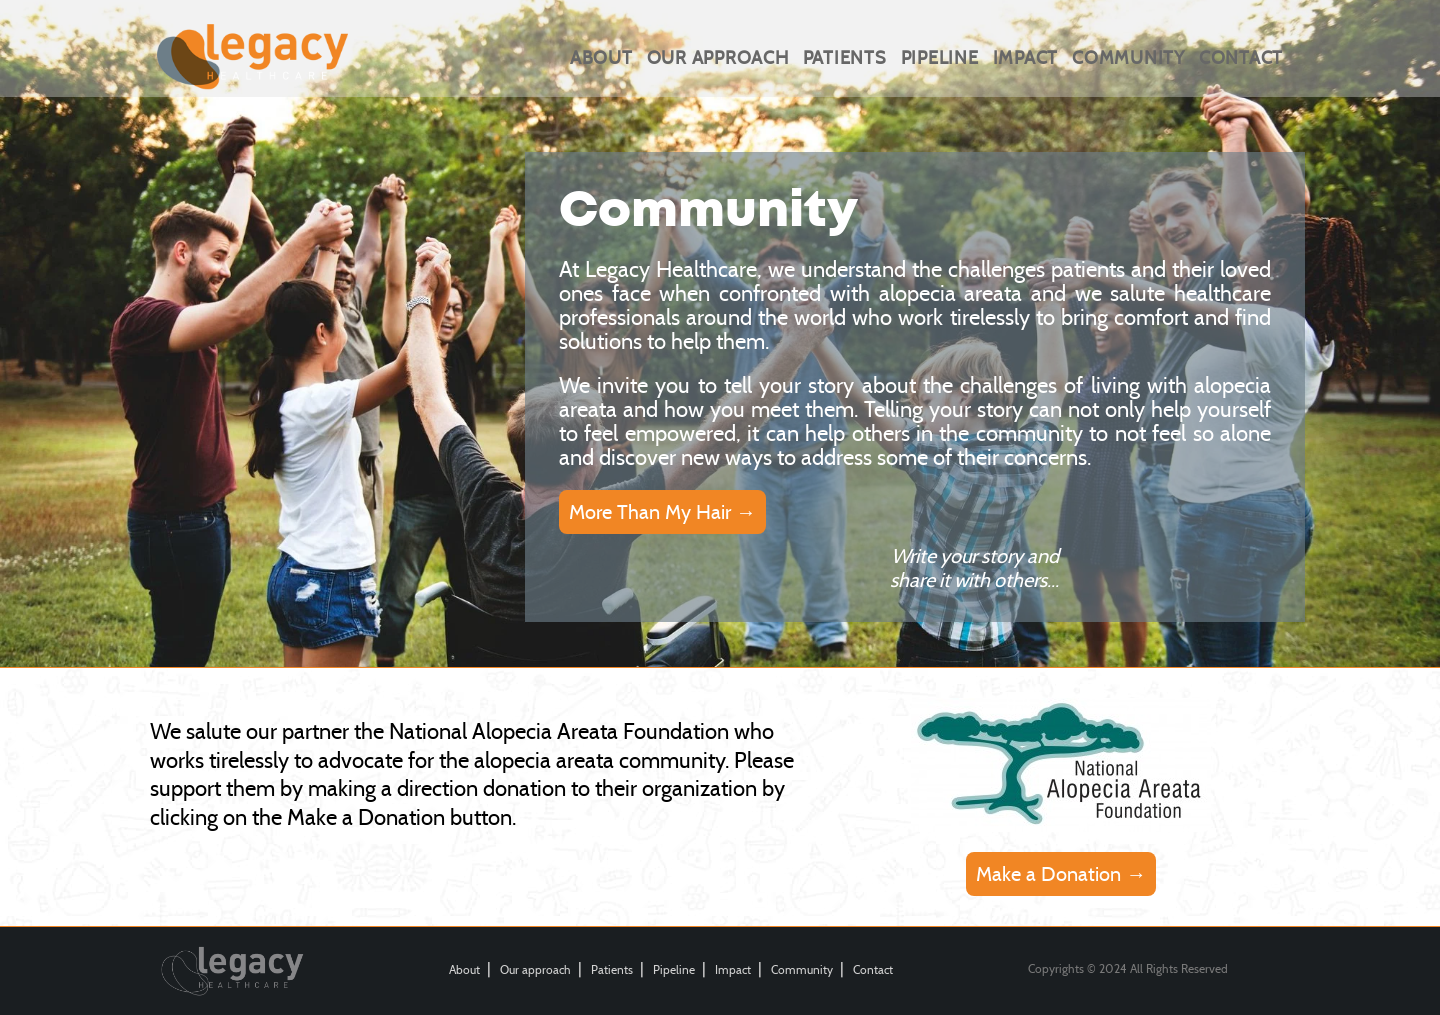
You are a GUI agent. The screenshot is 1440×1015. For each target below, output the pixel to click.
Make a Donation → (1061, 874)
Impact (1026, 58)
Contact (1241, 58)
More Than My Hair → (662, 512)
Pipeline (940, 58)
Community (1128, 58)
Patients (845, 58)
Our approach (718, 58)
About (601, 58)
